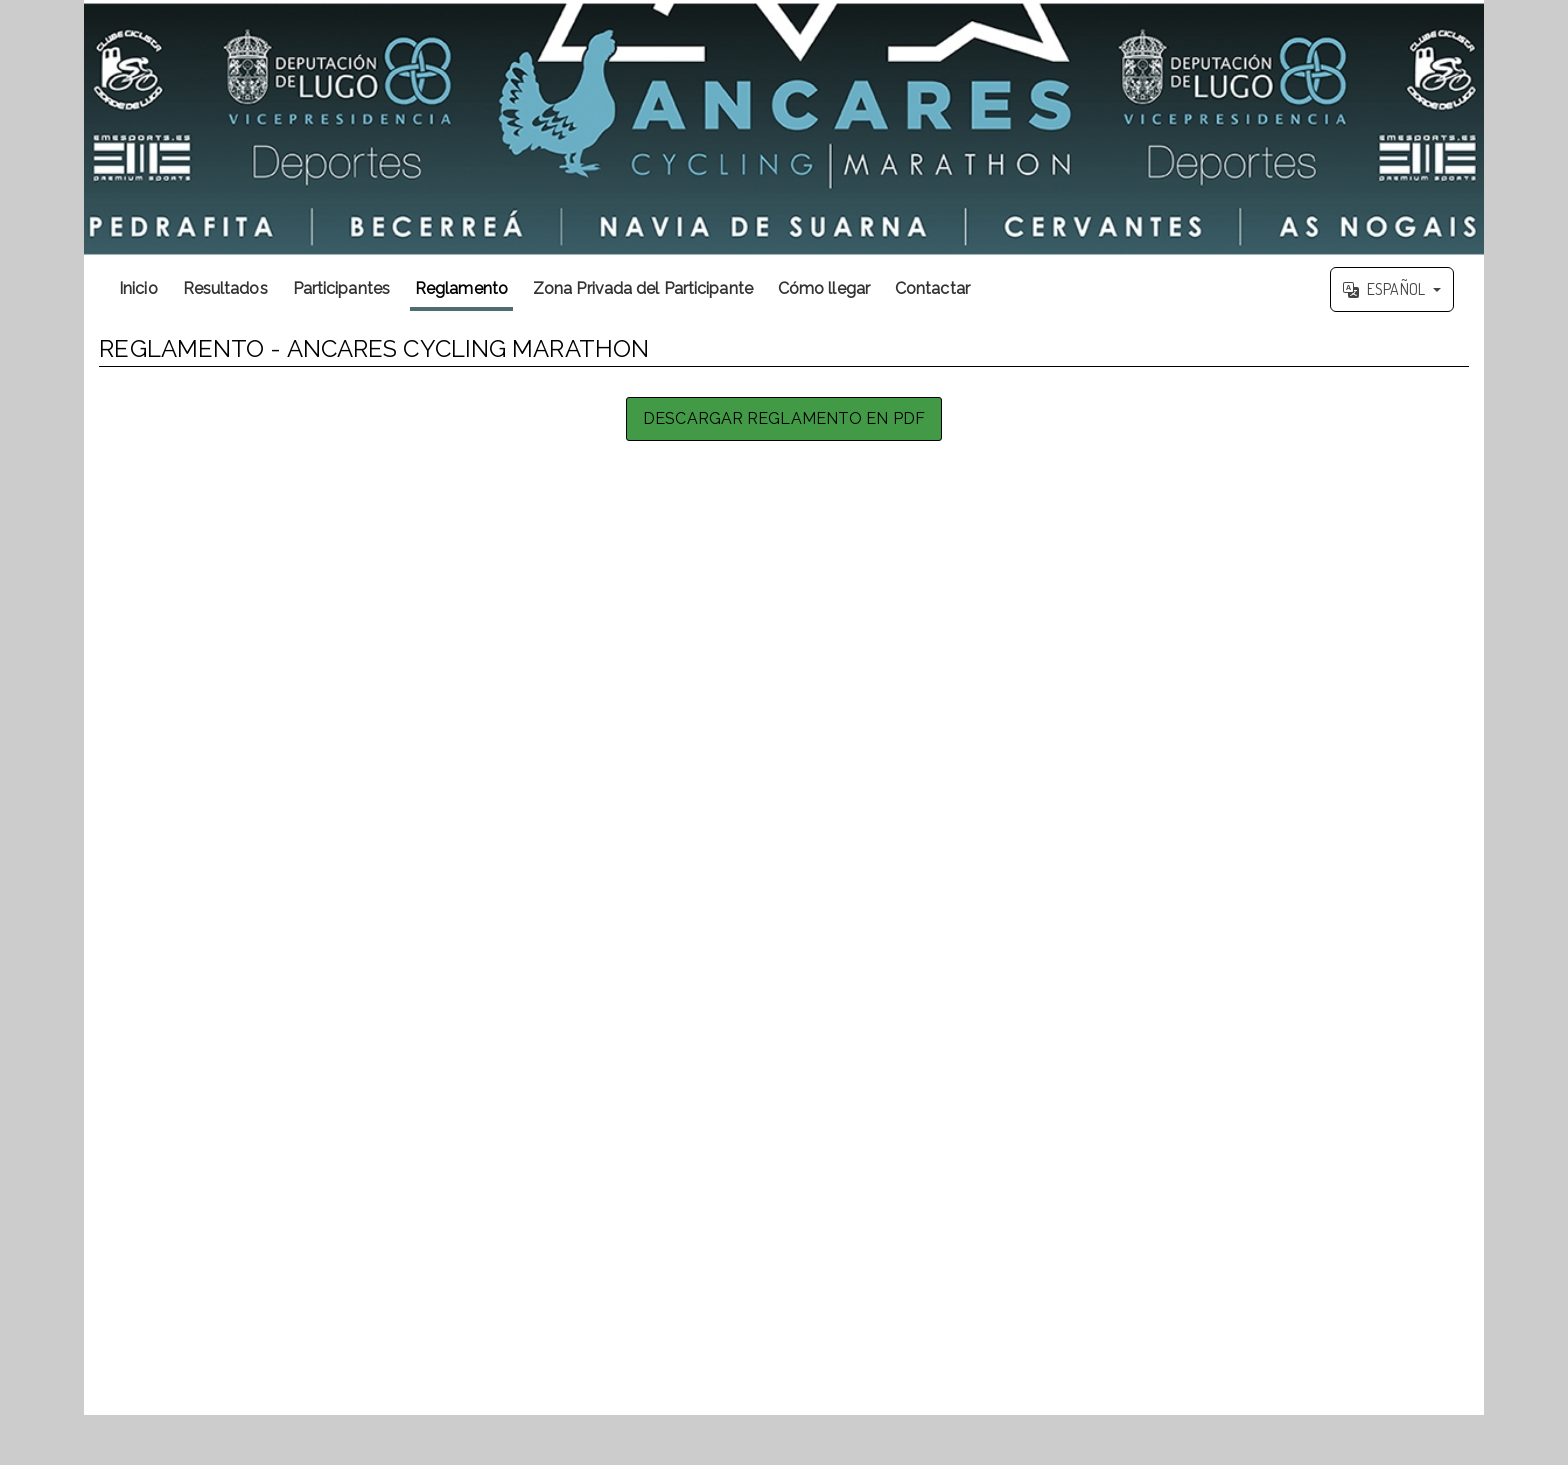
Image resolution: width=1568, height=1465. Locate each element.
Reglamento (461, 288)
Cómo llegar (824, 288)
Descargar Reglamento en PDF (784, 418)
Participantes (341, 288)
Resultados (225, 288)
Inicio (138, 288)
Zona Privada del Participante (643, 288)
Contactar (932, 288)
